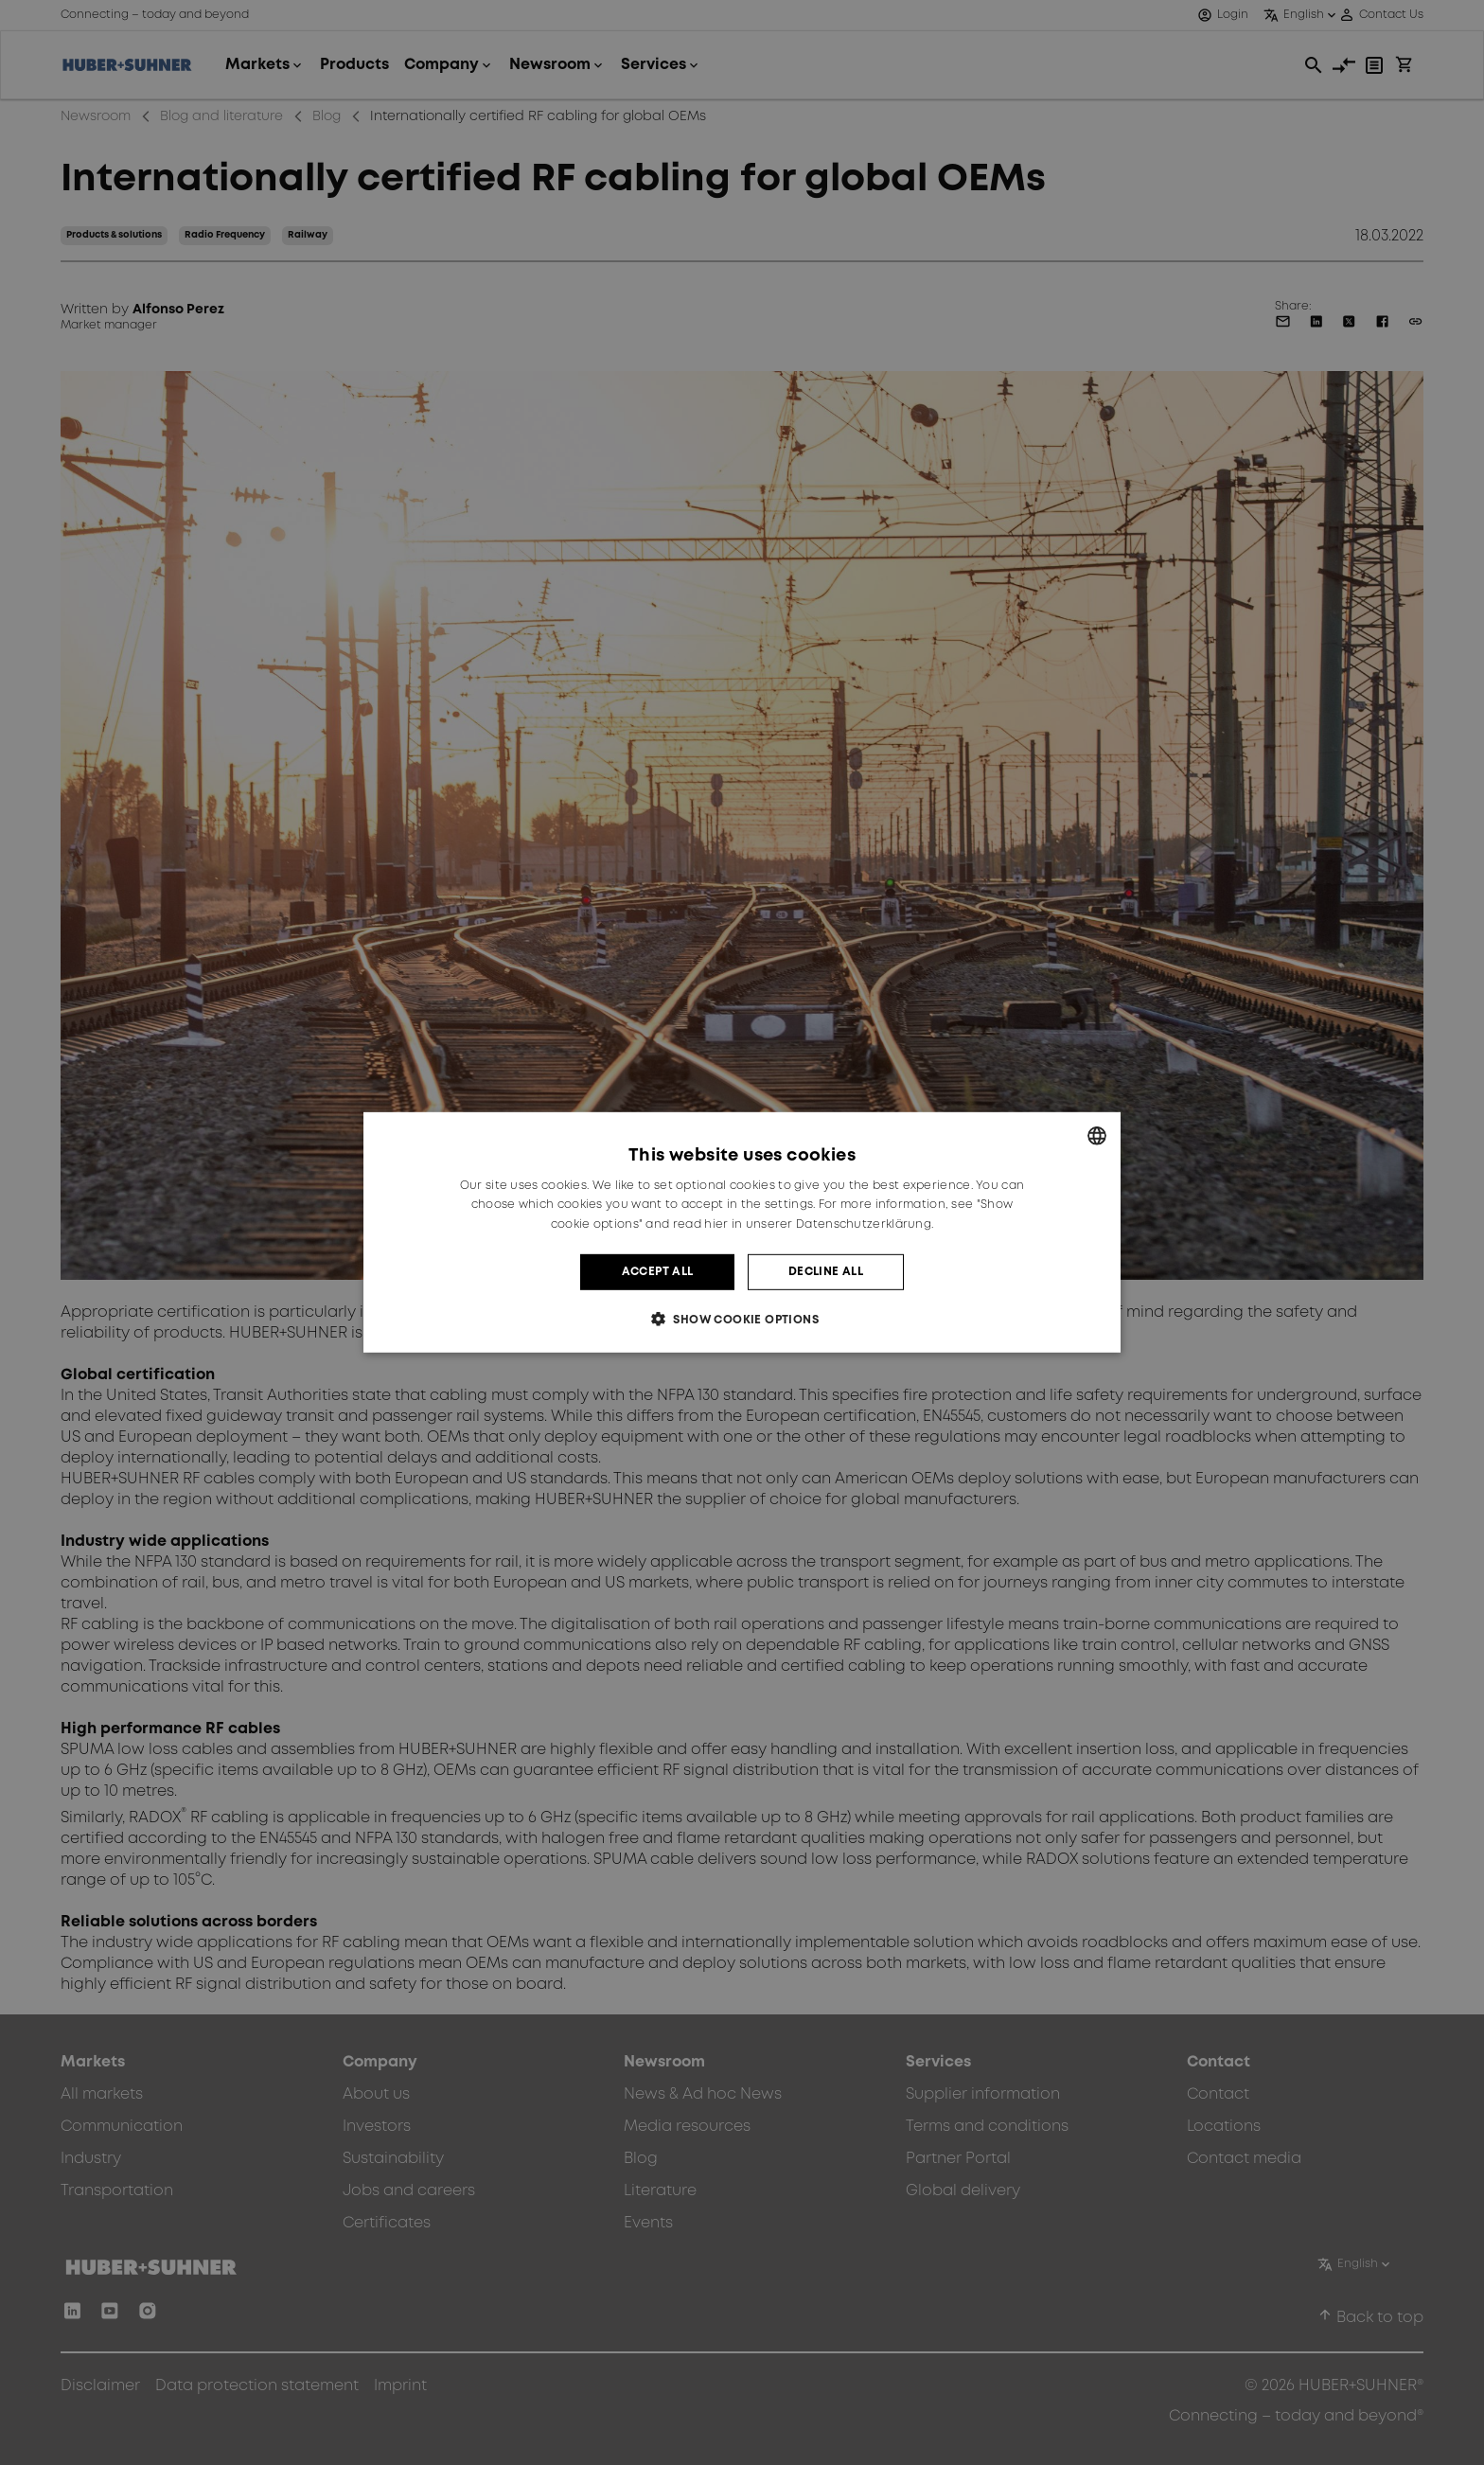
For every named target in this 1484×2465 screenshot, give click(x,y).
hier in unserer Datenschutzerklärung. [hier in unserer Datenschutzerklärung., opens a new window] (818, 1224)
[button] (742, 1319)
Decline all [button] (825, 1272)
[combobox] (1096, 1135)
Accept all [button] (658, 1272)
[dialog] (742, 1232)
